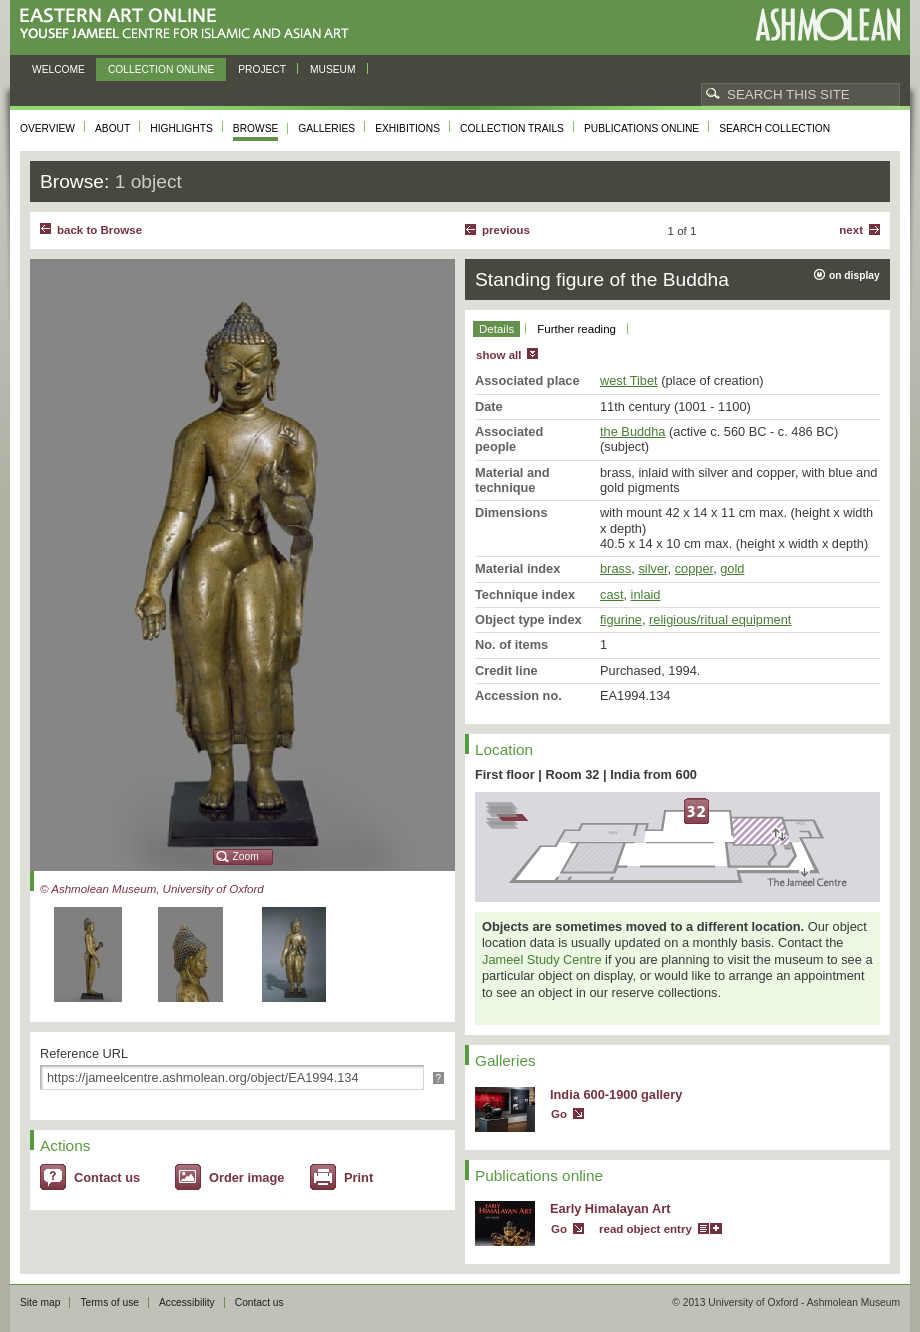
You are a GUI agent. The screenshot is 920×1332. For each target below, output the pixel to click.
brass (615, 568)
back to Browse (99, 230)
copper (694, 568)
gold (732, 568)
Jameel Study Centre (542, 959)
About (112, 128)
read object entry (645, 1229)
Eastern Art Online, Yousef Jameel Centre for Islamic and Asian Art (189, 24)
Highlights (181, 128)
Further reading (576, 329)
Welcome (58, 69)
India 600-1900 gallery (616, 1094)
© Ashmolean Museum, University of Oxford (152, 889)
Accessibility (187, 1302)
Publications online (641, 128)
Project (262, 69)
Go (559, 1114)
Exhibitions (407, 128)
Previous (506, 230)
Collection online (161, 69)
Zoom (246, 856)
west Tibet (629, 380)
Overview (47, 128)
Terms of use (109, 1302)
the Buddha (632, 431)
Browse (256, 128)
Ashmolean (827, 24)
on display (854, 275)
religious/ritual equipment (720, 619)
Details (496, 329)
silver (652, 568)
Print (358, 1177)
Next (851, 230)
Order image (246, 1177)
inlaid (646, 594)
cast (611, 594)
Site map (40, 1302)
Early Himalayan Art (610, 1208)
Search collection (774, 128)
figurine (621, 619)
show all (498, 355)
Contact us (107, 1177)
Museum (333, 69)
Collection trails (512, 128)
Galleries (326, 128)
